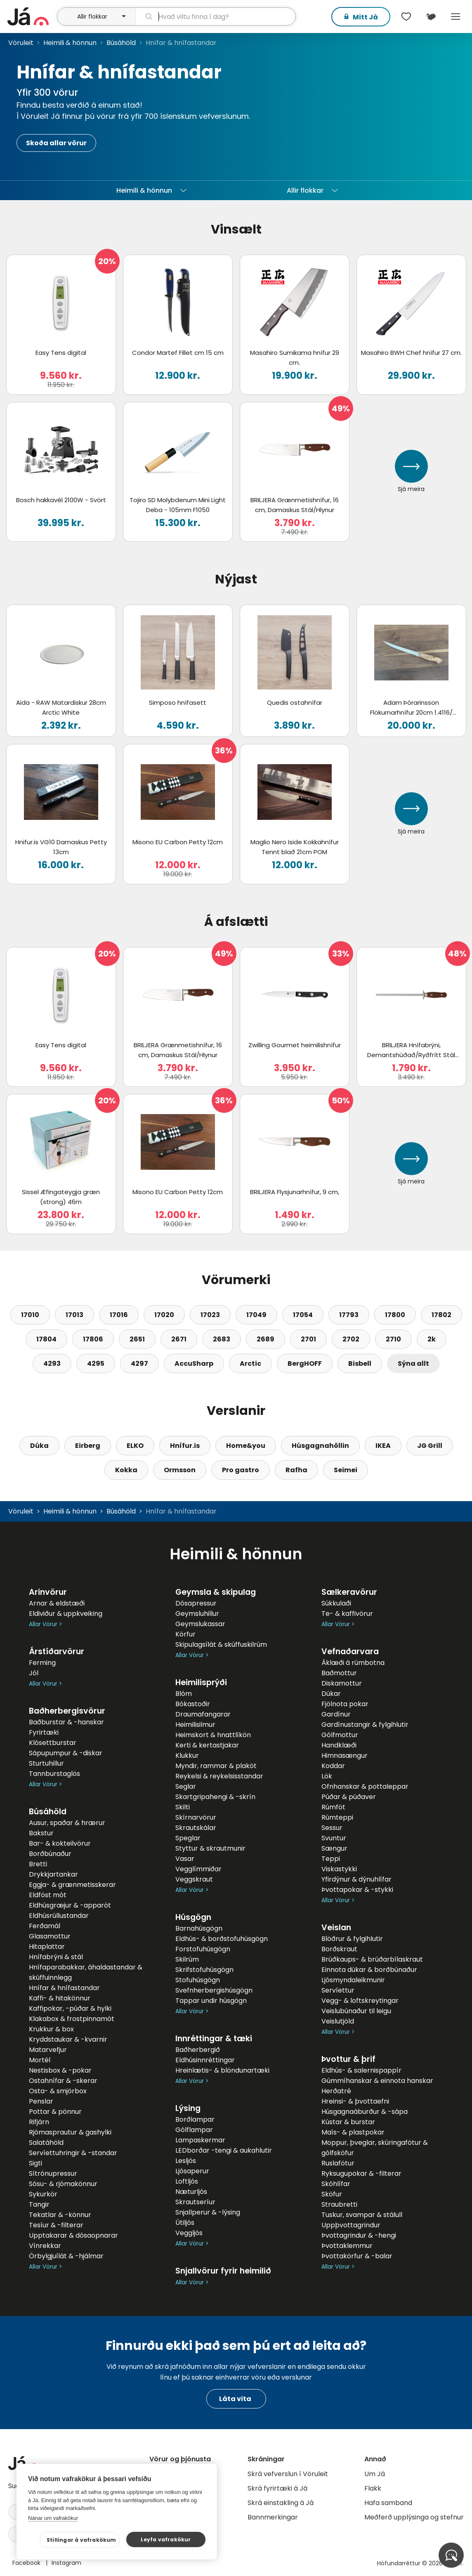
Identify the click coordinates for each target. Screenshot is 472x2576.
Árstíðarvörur (56, 1651)
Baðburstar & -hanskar (66, 1722)
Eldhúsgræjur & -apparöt (70, 1905)
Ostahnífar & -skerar (63, 2080)
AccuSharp (194, 1363)
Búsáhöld (121, 42)
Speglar (188, 1838)
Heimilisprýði (201, 1682)
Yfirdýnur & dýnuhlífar (356, 1879)
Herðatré (336, 2091)
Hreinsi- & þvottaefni (355, 2101)
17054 (303, 1315)
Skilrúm (187, 1959)
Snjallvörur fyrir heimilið (223, 2270)
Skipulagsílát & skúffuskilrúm (221, 1644)
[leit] (215, 16)
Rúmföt (333, 1807)
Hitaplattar (47, 1946)
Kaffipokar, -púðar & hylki (70, 2008)
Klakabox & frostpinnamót (71, 2018)
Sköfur (331, 2194)
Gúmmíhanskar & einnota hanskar (377, 2080)
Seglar (185, 1786)
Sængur (334, 1848)
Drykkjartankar (53, 1874)
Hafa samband (388, 2503)
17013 (74, 1315)
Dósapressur (196, 1603)
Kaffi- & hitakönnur (59, 1998)
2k (431, 1339)
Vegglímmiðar (198, 1869)
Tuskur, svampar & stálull (361, 2214)
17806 (93, 1339)
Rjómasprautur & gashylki (70, 2132)
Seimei (345, 1470)
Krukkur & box (51, 2029)
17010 (30, 1315)
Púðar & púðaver (348, 1797)
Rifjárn (39, 2122)
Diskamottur (341, 1683)
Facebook (27, 2563)
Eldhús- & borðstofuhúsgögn (221, 1938)
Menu (455, 16)
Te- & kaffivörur (347, 1613)
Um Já (374, 2474)
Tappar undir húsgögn (211, 2000)
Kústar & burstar (348, 2122)
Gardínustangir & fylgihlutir (364, 1724)
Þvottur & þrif (348, 2059)
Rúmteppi (337, 1817)
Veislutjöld (337, 2021)
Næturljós (191, 2191)
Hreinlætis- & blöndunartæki (222, 2070)
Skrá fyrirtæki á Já (277, 2488)
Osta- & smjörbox (58, 2091)
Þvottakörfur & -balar (356, 2256)
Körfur (185, 1634)
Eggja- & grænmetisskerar (72, 1884)
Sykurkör (43, 2194)
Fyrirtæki (44, 1732)
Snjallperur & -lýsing (207, 2212)
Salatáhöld (46, 2142)
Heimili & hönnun (70, 42)
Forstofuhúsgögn (202, 1949)
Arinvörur (48, 1592)
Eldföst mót (47, 1895)
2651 (137, 1339)
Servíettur (337, 1990)
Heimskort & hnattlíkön (213, 1735)
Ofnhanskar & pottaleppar (364, 1786)
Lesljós (185, 2160)
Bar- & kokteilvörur (60, 1843)
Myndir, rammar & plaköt (216, 1766)
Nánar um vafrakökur (53, 2518)
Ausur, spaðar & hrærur (67, 1823)
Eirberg (87, 1445)
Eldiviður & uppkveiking (65, 1613)
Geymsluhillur (197, 1613)
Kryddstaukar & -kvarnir (68, 2039)
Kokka (126, 1470)
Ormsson (180, 1470)
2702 (350, 1339)
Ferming (42, 1662)
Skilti (182, 1807)
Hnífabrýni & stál (56, 1957)
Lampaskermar (200, 2140)
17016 (119, 1315)
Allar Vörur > (45, 1624)
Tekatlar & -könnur (60, 2214)
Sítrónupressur (53, 2173)
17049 (256, 1315)
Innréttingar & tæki (213, 2038)
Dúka (39, 1445)
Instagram (66, 2563)
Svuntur (333, 1838)
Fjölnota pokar (344, 1704)
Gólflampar (194, 2129)
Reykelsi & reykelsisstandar (219, 1776)
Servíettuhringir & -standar (73, 2153)
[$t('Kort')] (431, 16)
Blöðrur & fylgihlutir (352, 1938)
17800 (395, 1315)
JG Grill (429, 1445)
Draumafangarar (203, 1714)
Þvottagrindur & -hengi (358, 2235)
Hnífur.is (185, 1445)
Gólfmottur (339, 1735)
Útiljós (184, 2222)
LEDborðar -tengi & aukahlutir (223, 2150)
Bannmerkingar (273, 2517)
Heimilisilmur (195, 1724)
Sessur (331, 1827)
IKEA (383, 1445)
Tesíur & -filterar (56, 2225)
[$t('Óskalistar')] (406, 16)
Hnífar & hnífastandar (64, 1988)
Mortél (39, 2060)
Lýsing (188, 2108)
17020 (164, 1315)
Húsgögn (193, 1917)
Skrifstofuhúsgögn (204, 1969)
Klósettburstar (52, 1742)
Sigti (35, 2163)
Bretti (38, 1864)
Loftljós (186, 2181)
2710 (393, 1339)
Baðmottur (339, 1673)
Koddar (333, 1766)
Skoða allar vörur (56, 143)
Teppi (330, 1858)
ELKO (135, 1445)
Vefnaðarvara (350, 1651)
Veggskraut (194, 1879)
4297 (139, 1363)
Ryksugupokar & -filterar (361, 2173)
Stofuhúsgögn (197, 1980)
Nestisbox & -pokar (60, 2070)
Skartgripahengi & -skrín (215, 1797)
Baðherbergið (197, 2049)
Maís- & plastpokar (353, 2132)
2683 (221, 1339)
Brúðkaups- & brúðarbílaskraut (372, 1959)
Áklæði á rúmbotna (353, 1662)
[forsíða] (31, 16)
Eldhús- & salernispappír (361, 2070)
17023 (210, 1315)
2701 (308, 1339)
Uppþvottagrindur (350, 2225)
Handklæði (338, 1745)
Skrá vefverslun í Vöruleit (288, 2474)
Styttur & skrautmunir (210, 1848)
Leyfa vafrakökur (166, 2539)
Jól (33, 1673)
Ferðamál (44, 1926)
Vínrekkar (45, 2245)
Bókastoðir (192, 1704)
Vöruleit (20, 42)
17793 (349, 1315)
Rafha (296, 1470)
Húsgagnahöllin (320, 1445)
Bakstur (41, 1833)
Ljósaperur (192, 2171)
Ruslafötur (337, 2163)
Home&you (245, 1445)
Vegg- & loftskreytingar (360, 2000)
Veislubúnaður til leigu (356, 2011)
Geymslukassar (200, 1624)
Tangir (39, 2204)
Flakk (372, 2488)
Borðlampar (195, 2119)
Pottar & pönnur (55, 2111)
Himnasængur (344, 1755)
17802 (441, 1315)
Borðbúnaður (50, 1853)
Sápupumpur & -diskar (65, 1753)
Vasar (184, 1858)
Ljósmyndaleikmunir (353, 1980)
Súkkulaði (336, 1603)
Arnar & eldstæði (57, 1603)
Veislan (336, 1927)
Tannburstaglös (54, 1773)
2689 (265, 1339)
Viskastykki (339, 1869)
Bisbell (359, 1363)
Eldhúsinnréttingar (205, 2060)
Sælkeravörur (349, 1592)
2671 (178, 1339)
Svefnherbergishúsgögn (214, 1990)
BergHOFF (305, 1363)
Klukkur (187, 1755)
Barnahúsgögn (198, 1928)
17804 (46, 1339)
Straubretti (339, 2204)
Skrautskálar (195, 1827)
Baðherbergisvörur (67, 1711)
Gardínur (336, 1714)
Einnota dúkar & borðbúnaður (369, 1969)
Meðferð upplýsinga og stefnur (414, 2517)
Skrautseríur (195, 2202)
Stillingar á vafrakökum (81, 2539)
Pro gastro (240, 1470)
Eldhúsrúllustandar (59, 1915)
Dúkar (331, 1693)
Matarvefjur (48, 2049)
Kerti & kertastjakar (207, 1745)
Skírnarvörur (195, 1817)
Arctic (250, 1363)
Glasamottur (50, 1936)
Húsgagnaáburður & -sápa (364, 2111)
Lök (326, 1776)
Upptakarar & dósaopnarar (73, 2235)
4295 (95, 1363)
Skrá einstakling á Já (281, 2503)
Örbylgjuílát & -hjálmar (66, 2256)
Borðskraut (339, 1949)
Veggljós (189, 2233)
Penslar (41, 2101)
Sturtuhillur (46, 1763)
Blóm (183, 1693)
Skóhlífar (335, 2184)
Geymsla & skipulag (215, 1592)
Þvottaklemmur (347, 2245)
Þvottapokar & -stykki (357, 1889)
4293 (52, 1363)
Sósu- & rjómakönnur (63, 2184)
